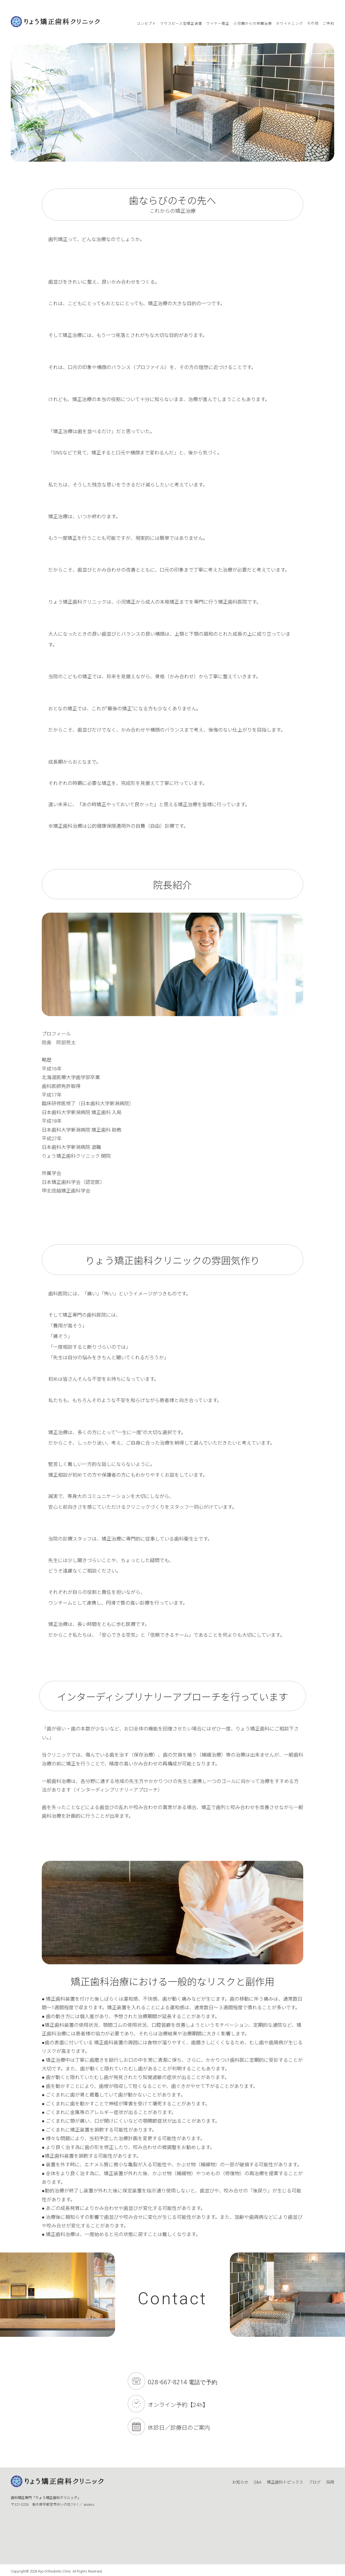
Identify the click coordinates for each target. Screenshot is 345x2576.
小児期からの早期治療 (252, 24)
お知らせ (240, 2482)
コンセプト (146, 24)
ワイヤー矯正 (217, 24)
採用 (330, 2482)
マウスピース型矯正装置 (181, 24)
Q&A (257, 2482)
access (89, 2504)
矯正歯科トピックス (285, 2482)
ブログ (315, 2482)
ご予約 (328, 24)
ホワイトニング (289, 24)
